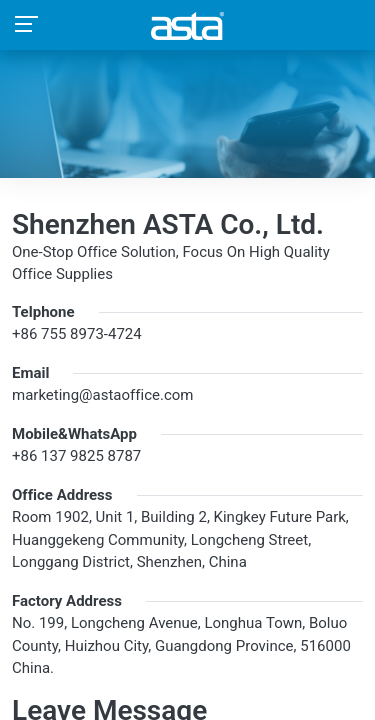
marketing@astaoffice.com (102, 395)
